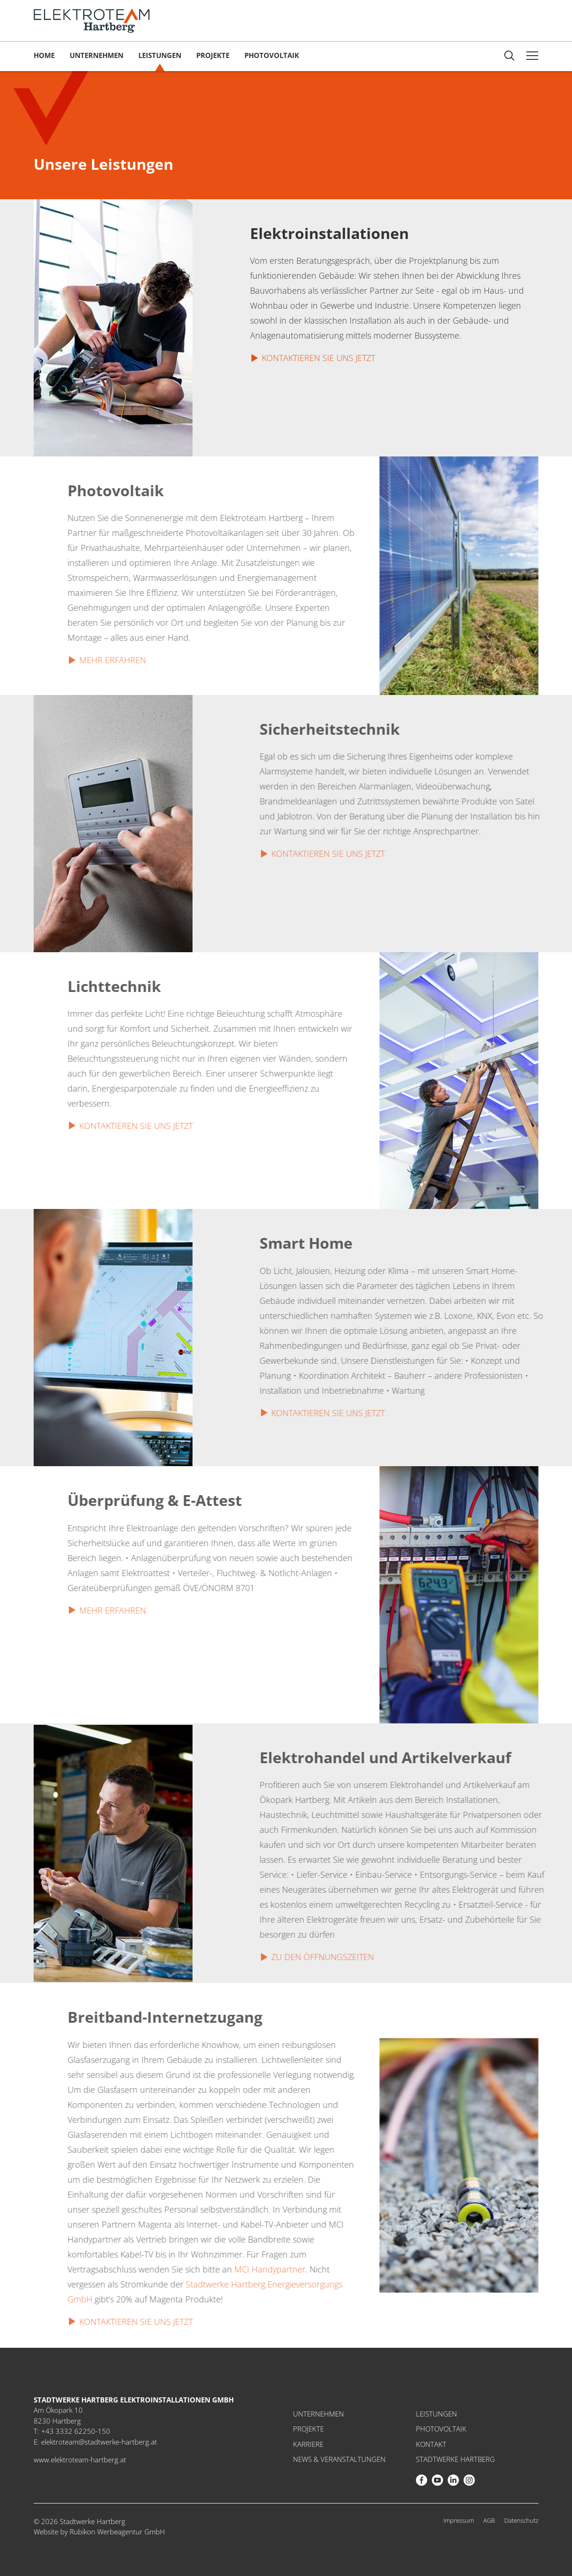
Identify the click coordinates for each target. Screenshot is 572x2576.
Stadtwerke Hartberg (455, 2459)
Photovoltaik (271, 55)
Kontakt (431, 2444)
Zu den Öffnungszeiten (344, 1956)
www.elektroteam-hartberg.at (80, 2459)
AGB (489, 2520)
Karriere (308, 2444)
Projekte (212, 55)
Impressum (458, 2520)
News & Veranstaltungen (339, 2459)
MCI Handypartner (248, 2269)
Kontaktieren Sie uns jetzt (318, 357)
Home (44, 55)
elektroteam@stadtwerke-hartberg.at (99, 2441)
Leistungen (159, 55)
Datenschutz (521, 2520)
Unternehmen (96, 55)
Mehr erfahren (90, 660)
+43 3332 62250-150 (75, 2431)
